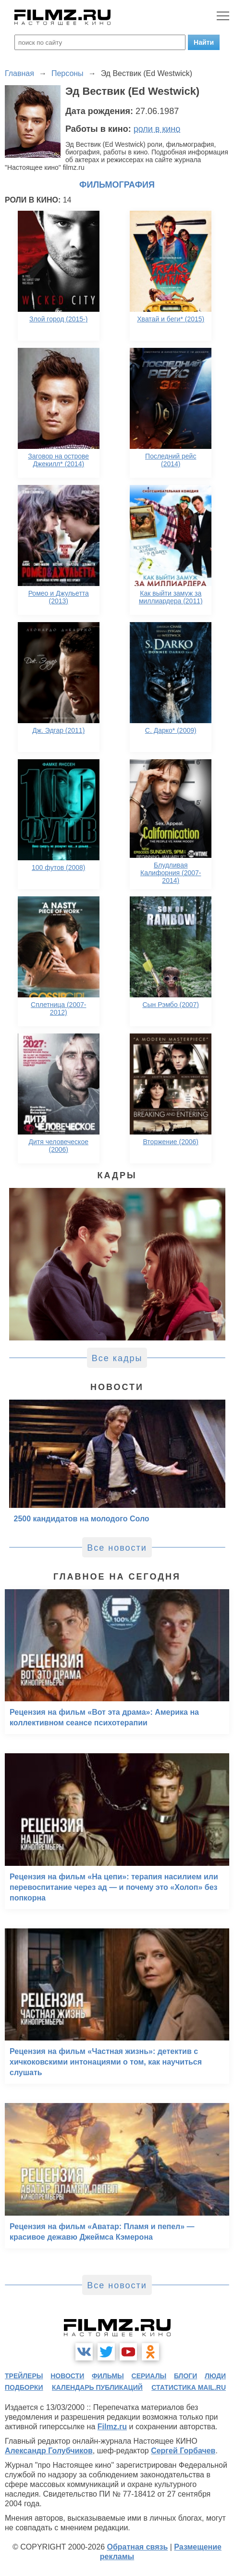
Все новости (117, 1548)
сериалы (149, 2376)
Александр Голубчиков (49, 2451)
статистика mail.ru (188, 2387)
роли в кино (157, 129)
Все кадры (117, 1358)
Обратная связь (137, 2547)
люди (215, 2376)
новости (67, 2376)
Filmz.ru (112, 2427)
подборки (24, 2387)
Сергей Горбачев (183, 2451)
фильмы (108, 2376)
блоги (185, 2376)
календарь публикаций (97, 2387)
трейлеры (24, 2376)
